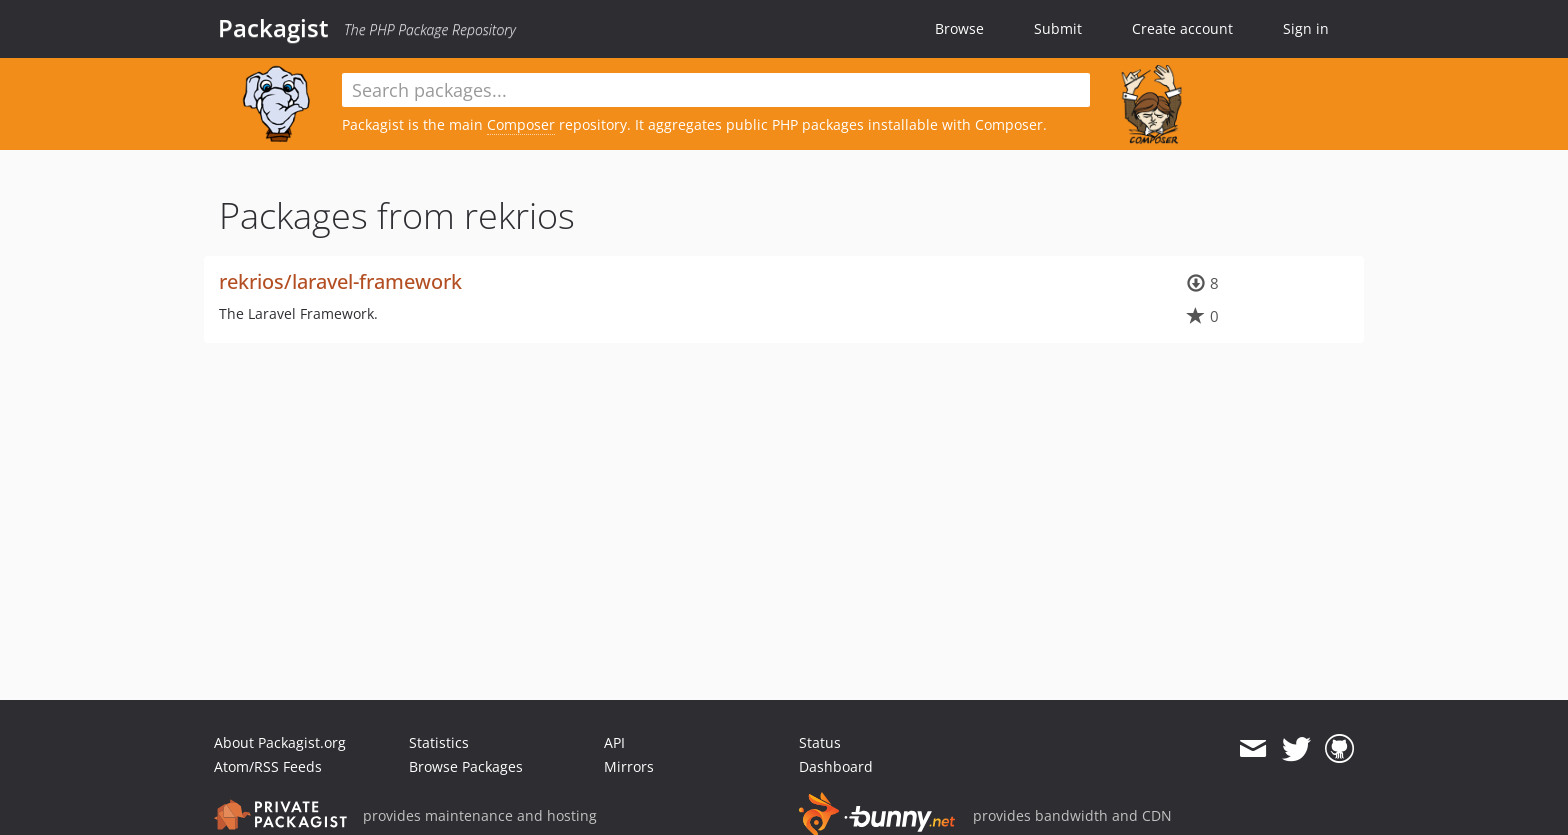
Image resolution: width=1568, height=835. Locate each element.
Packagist (273, 28)
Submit (1058, 28)
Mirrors (629, 766)
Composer (521, 124)
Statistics (439, 742)
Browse (959, 28)
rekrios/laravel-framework (340, 281)
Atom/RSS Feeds (268, 766)
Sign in (1306, 28)
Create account (1182, 28)
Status (820, 742)
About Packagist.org (280, 742)
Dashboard (836, 766)
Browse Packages (466, 766)
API (614, 742)
